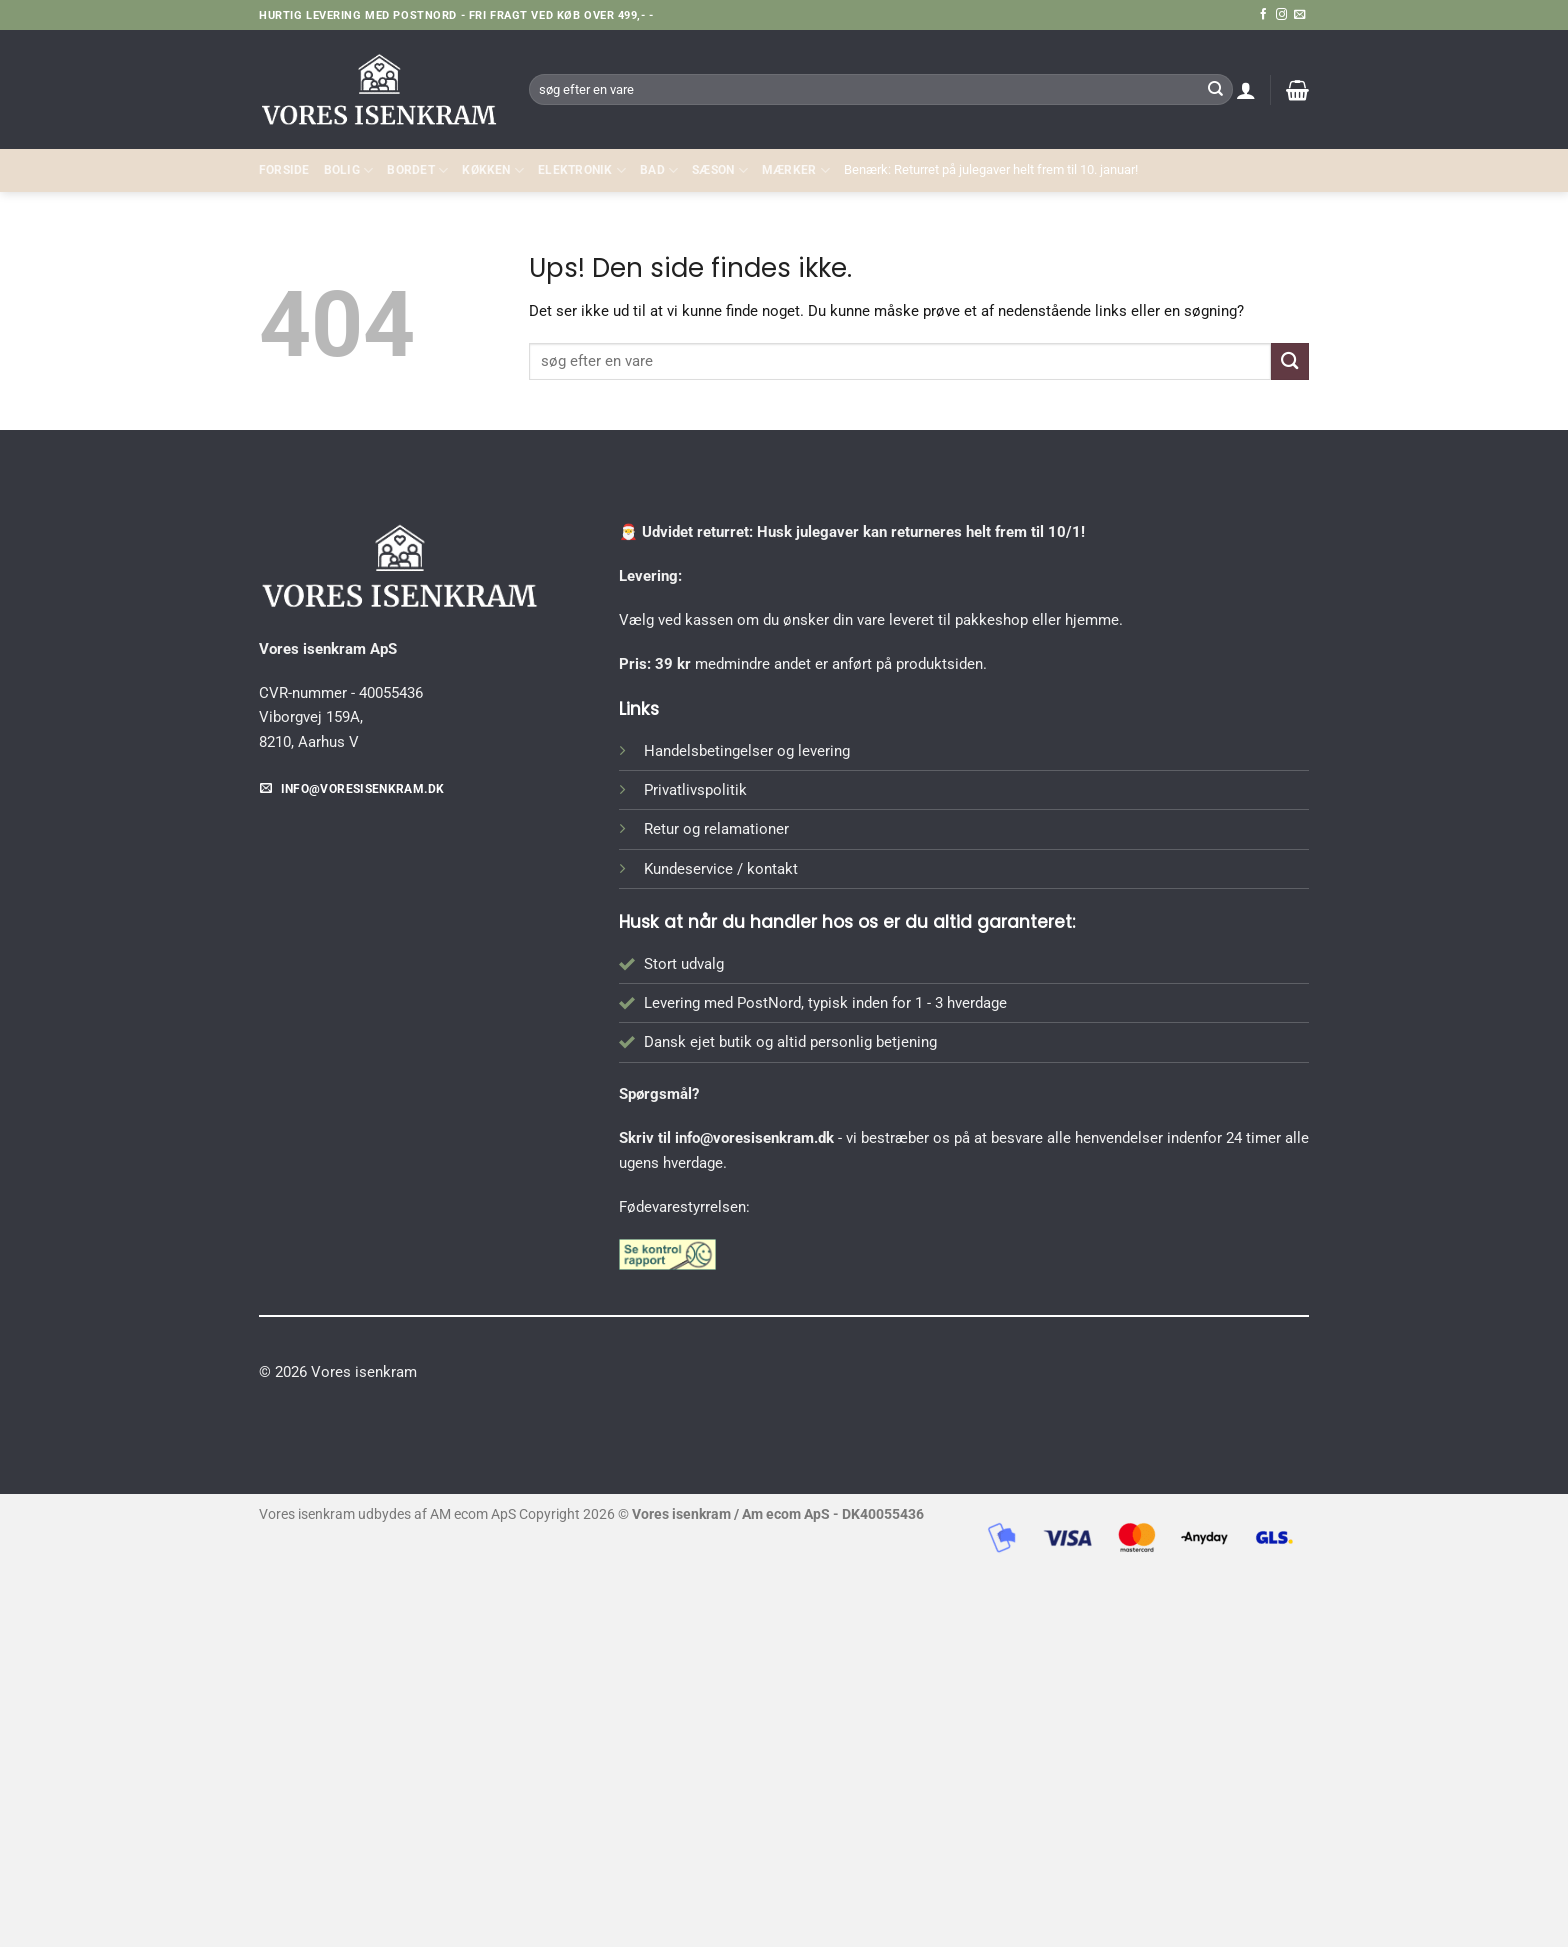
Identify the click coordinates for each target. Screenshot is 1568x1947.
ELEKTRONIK (582, 170)
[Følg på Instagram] (1281, 15)
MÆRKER (796, 170)
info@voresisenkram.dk (754, 1138)
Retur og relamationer (716, 829)
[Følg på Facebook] (1263, 15)
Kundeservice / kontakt (721, 869)
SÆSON (720, 170)
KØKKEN (493, 170)
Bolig (349, 170)
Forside (284, 170)
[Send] (1215, 89)
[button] (1246, 90)
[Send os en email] (1299, 15)
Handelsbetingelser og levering (747, 751)
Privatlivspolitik (695, 790)
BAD (659, 170)
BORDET (417, 170)
